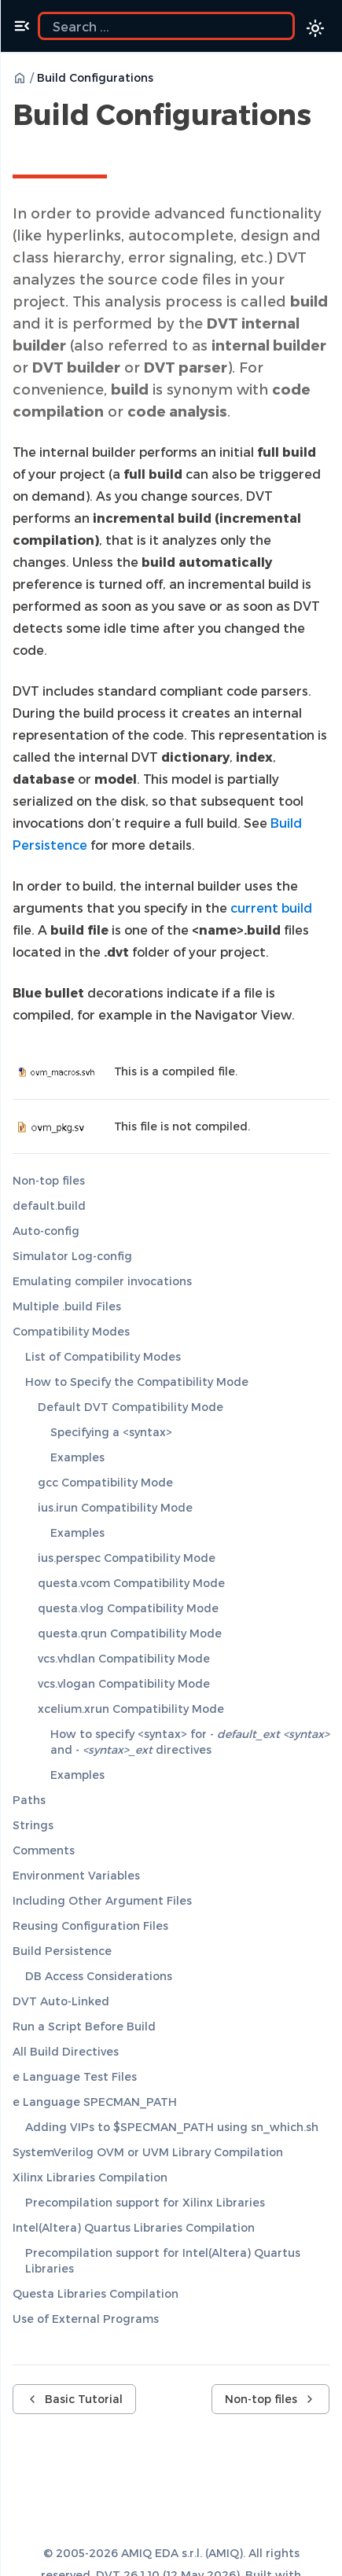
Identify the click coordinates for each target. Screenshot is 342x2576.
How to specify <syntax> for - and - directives (189, 1741)
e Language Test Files (75, 2076)
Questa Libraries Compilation (95, 2293)
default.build (49, 1205)
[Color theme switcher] (315, 28)
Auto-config (46, 1230)
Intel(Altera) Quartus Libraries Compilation (134, 2227)
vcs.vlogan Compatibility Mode (124, 1683)
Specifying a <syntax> (111, 1432)
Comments (44, 1850)
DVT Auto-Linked (61, 2001)
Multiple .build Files (67, 1306)
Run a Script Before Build (84, 2026)
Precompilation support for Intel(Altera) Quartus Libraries (162, 2260)
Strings (33, 1825)
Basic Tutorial (74, 2398)
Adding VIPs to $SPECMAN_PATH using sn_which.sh (171, 2126)
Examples (77, 1457)
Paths (29, 1799)
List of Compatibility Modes (103, 1356)
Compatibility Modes (71, 1331)
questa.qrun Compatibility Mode (130, 1633)
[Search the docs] (166, 26)
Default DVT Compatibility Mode (130, 1406)
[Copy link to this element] (30, 148)
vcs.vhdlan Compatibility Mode (124, 1658)
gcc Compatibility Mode (105, 1482)
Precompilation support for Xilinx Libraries (145, 2202)
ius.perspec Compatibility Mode (126, 1557)
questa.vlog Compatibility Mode (128, 1608)
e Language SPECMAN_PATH (95, 2101)
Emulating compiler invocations (102, 1281)
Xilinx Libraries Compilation (90, 2177)
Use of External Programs (86, 2318)
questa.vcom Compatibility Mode (131, 1582)
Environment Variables (76, 1875)
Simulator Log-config (72, 1255)
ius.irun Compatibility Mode (115, 1507)
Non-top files (49, 1180)
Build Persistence (62, 1950)
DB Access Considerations (98, 1976)
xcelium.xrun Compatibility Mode (131, 1708)
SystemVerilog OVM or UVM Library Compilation (148, 2152)
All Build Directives (66, 2051)
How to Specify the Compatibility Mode (136, 1381)
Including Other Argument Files (102, 1900)
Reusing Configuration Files (90, 1925)
